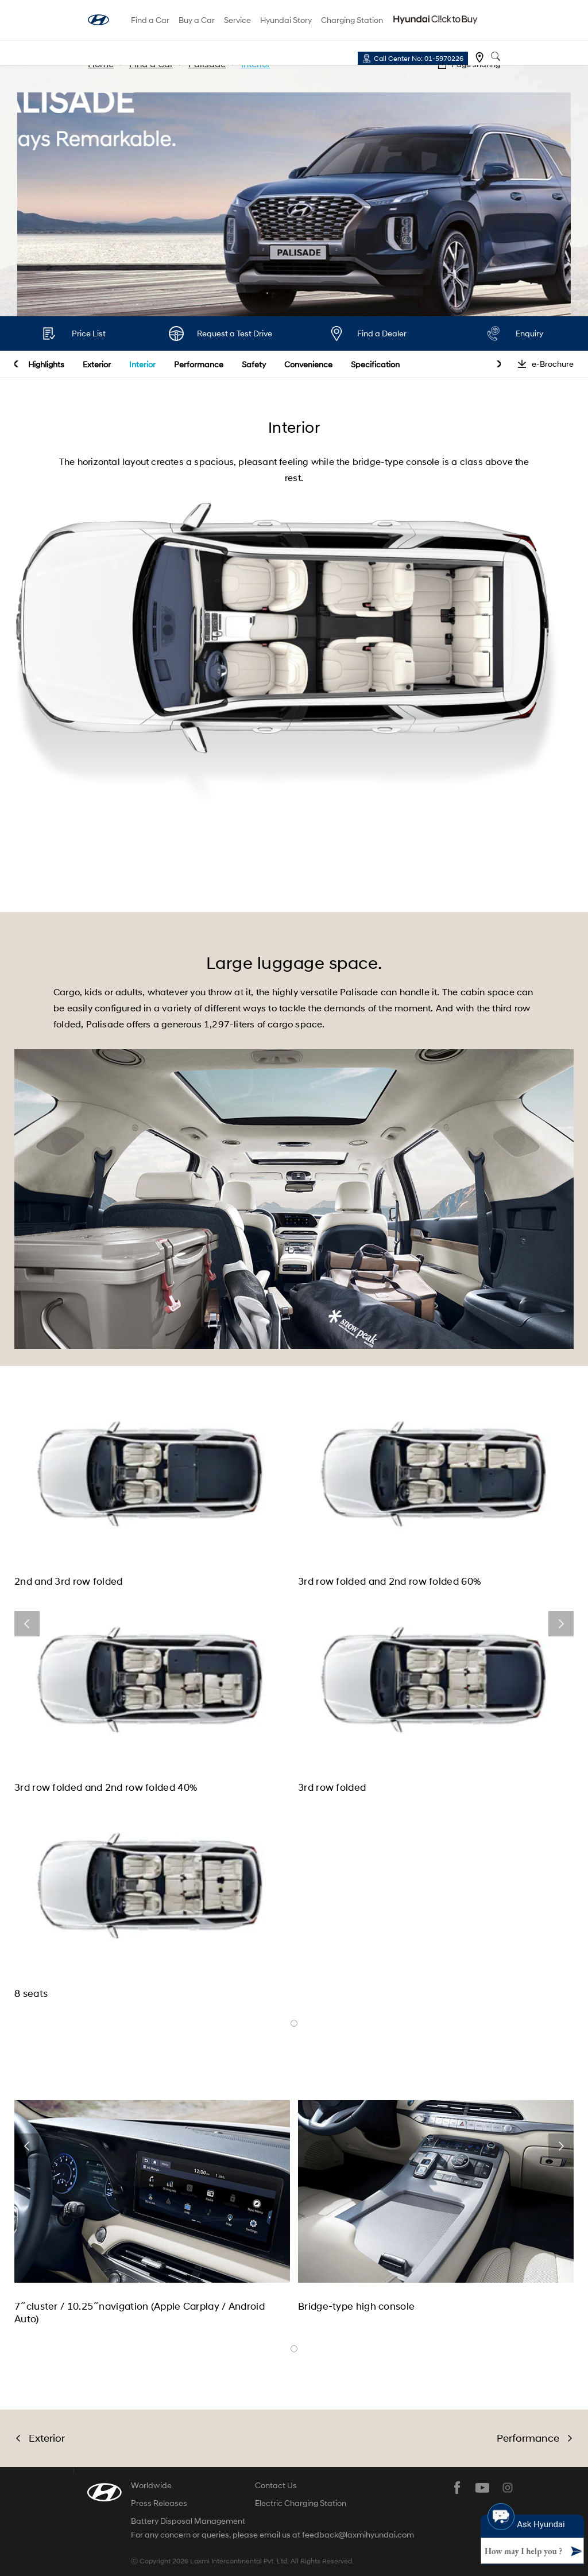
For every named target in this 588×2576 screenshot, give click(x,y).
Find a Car (150, 20)
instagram (507, 2487)
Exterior (97, 364)
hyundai (98, 19)
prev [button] (16, 363)
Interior (142, 364)
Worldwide (151, 2485)
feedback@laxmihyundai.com (358, 2535)
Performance (198, 364)
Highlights (46, 364)
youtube (482, 2487)
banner (294, 2023)
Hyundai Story (286, 20)
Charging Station (352, 20)
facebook (457, 2487)
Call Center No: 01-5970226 (418, 58)
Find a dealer (479, 57)
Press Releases (159, 2503)
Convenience (308, 364)
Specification (375, 364)
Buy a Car (197, 20)
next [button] (499, 363)
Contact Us (276, 2485)
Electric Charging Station (300, 2503)
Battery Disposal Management (188, 2520)
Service (237, 20)
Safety (254, 364)
